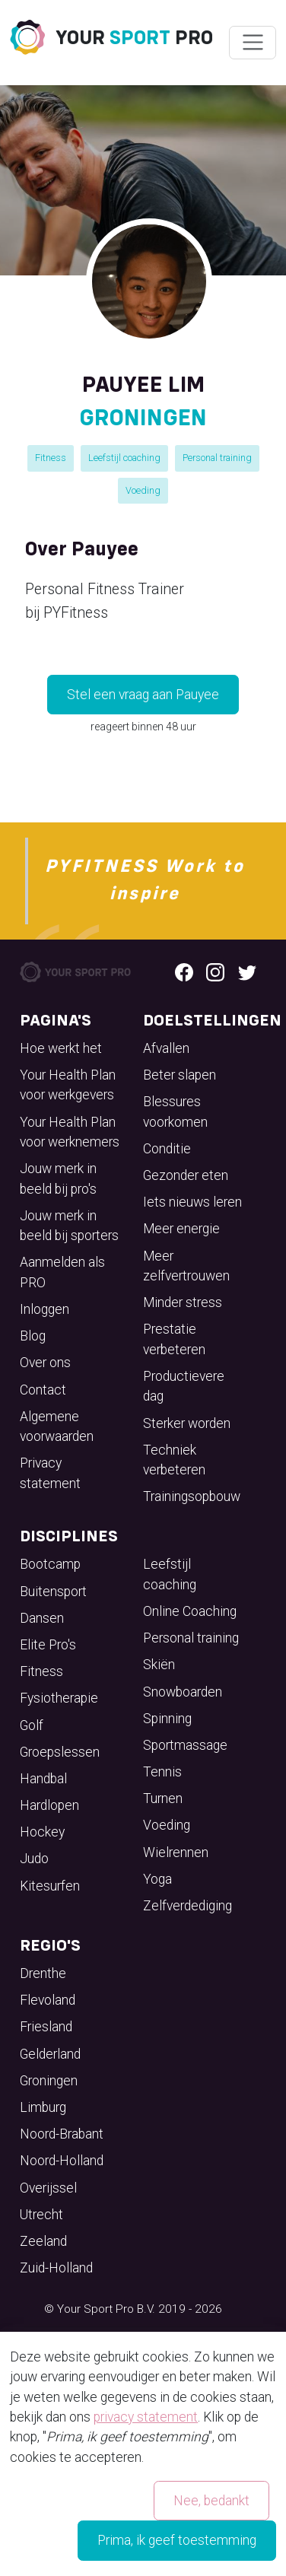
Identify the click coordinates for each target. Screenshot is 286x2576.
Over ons (45, 1362)
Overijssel (48, 2188)
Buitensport (53, 1591)
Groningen (49, 2080)
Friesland (46, 2026)
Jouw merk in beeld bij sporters (69, 1225)
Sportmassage (185, 1745)
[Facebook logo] (184, 971)
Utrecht (41, 2214)
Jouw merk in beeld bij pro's (58, 1178)
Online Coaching (190, 1611)
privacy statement (146, 2417)
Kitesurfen (50, 1886)
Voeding (143, 490)
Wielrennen (175, 1852)
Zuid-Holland (56, 2267)
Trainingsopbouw (191, 1496)
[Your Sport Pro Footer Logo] (76, 970)
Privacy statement (50, 1472)
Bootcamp (50, 1564)
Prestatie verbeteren (174, 1338)
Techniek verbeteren (174, 1459)
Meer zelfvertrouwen (186, 1265)
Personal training (217, 457)
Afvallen (166, 1048)
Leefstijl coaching (124, 457)
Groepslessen (60, 1752)
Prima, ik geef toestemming (176, 2540)
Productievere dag (183, 1386)
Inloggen (44, 1309)
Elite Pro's (48, 1644)
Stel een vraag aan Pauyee (143, 694)
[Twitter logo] (247, 971)
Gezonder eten (185, 1175)
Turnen (163, 1798)
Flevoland (47, 2000)
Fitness (50, 457)
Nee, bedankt (211, 2500)
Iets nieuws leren (192, 1202)
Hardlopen (49, 1805)
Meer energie (181, 1228)
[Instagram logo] (215, 971)
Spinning (167, 1718)
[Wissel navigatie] (252, 42)
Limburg (43, 2107)
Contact (43, 1390)
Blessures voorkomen (175, 1111)
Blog (33, 1336)
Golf (31, 1725)
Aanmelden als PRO (62, 1272)
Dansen (42, 1618)
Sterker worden (186, 1423)
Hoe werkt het (61, 1048)
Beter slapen (179, 1075)
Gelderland (50, 2054)
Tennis (162, 1771)
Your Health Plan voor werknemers (69, 1132)
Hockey (42, 1832)
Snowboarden (182, 1692)
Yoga (157, 1879)
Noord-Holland (61, 2160)
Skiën (159, 1664)
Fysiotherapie (59, 1698)
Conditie (167, 1148)
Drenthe (43, 1973)
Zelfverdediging (187, 1905)
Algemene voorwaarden (57, 1426)
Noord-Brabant (61, 2134)
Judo (34, 1858)
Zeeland (43, 2241)
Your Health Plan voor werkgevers (68, 1084)
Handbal (43, 1778)
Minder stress (182, 1302)
